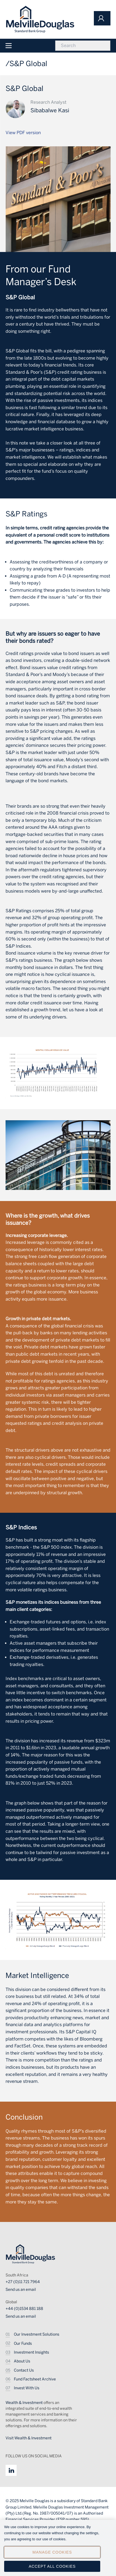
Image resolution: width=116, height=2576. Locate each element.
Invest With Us (26, 2388)
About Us (22, 2361)
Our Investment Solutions (36, 2334)
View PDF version (23, 132)
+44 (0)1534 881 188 (24, 2308)
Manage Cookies (52, 2556)
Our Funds (23, 2343)
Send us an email (21, 2289)
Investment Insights (31, 2352)
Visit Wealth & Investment (28, 2438)
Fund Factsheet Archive (35, 2379)
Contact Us (24, 2370)
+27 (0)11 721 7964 (23, 2281)
